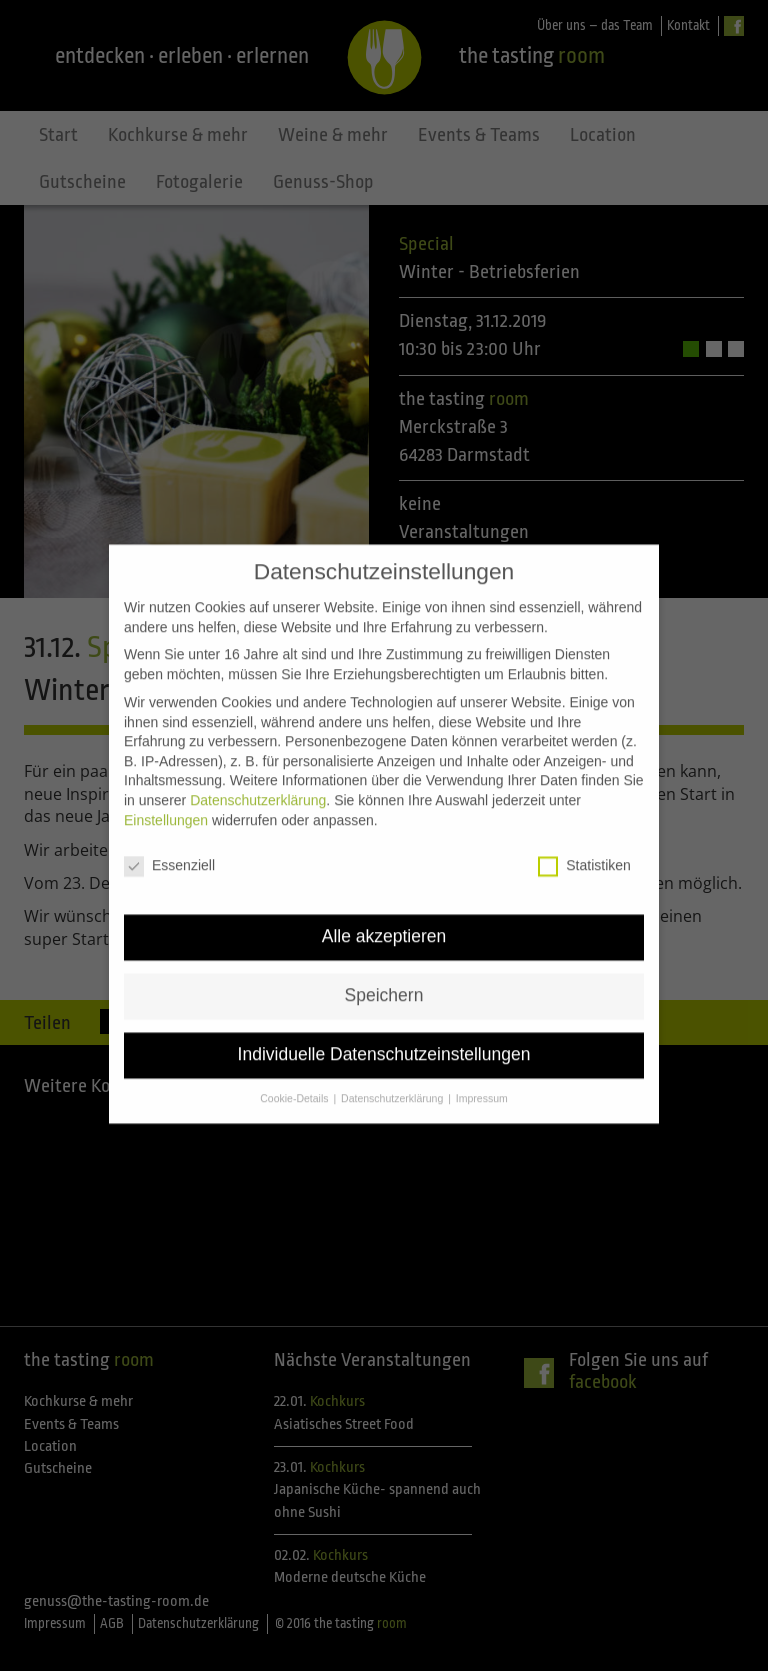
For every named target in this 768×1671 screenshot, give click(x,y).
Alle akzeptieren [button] (384, 908)
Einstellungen (166, 791)
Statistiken (584, 837)
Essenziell (169, 837)
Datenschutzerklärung (258, 772)
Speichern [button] (384, 967)
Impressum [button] (482, 1070)
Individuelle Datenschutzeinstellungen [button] (384, 1026)
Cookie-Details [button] (295, 1070)
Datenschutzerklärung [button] (393, 1070)
